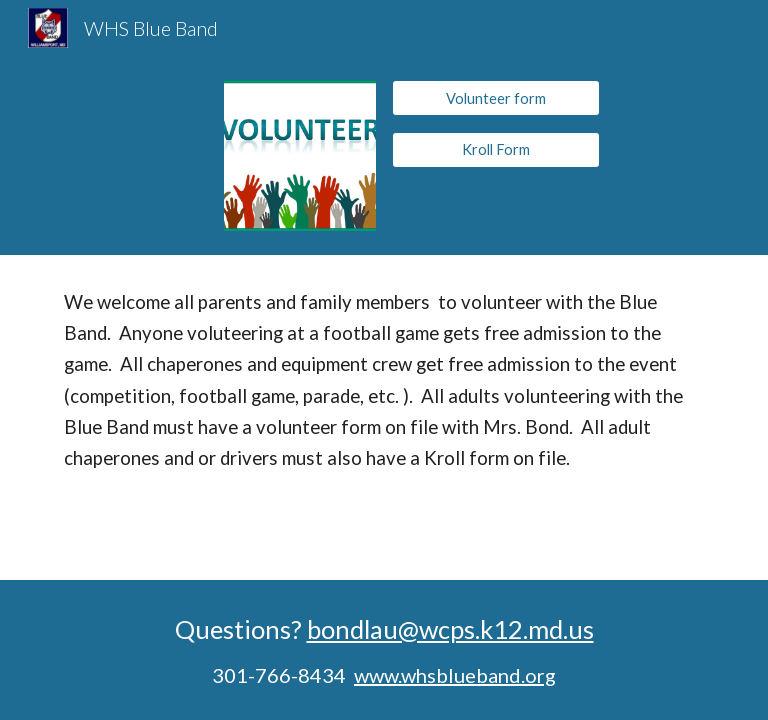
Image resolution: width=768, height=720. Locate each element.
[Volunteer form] (495, 98)
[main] (383, 380)
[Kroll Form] (495, 149)
